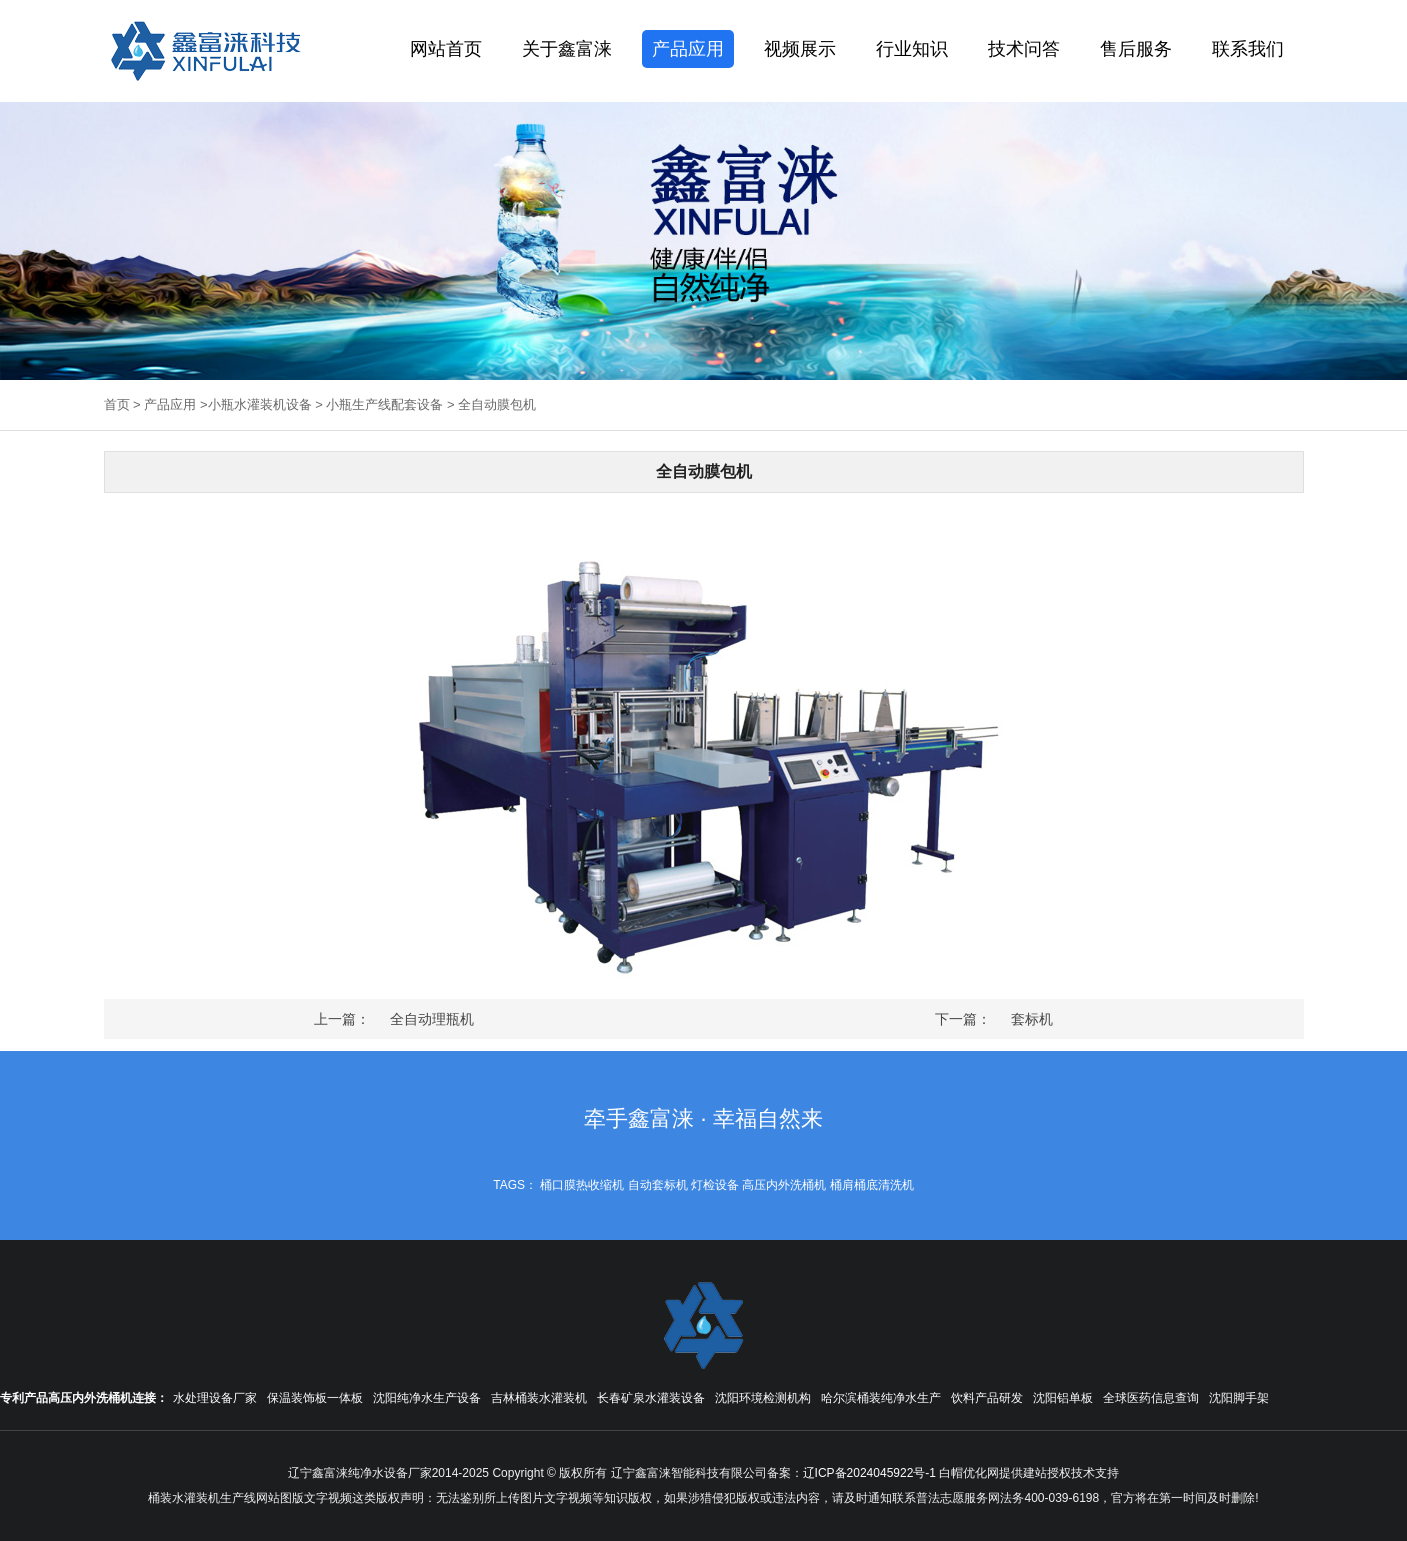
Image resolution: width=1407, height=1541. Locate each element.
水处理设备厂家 (215, 1398)
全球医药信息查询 (1151, 1398)
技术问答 (1024, 49)
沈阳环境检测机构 (763, 1398)
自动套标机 (658, 1185)
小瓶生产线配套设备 (384, 404)
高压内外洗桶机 (784, 1185)
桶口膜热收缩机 (582, 1185)
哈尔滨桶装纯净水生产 (881, 1398)
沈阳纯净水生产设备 (427, 1398)
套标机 (1032, 1019)
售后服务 (1136, 49)
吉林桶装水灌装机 (539, 1398)
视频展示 (800, 49)
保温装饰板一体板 (315, 1398)
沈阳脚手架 (1239, 1398)
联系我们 (1248, 49)
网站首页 (446, 49)
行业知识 (912, 49)
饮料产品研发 (987, 1398)
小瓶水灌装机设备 (260, 404)
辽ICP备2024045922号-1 (869, 1473)
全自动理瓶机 (432, 1019)
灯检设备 (715, 1185)
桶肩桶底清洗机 (872, 1185)
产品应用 (688, 49)
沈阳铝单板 (1063, 1398)
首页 (117, 404)
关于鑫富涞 (567, 49)
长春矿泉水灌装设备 (651, 1398)
